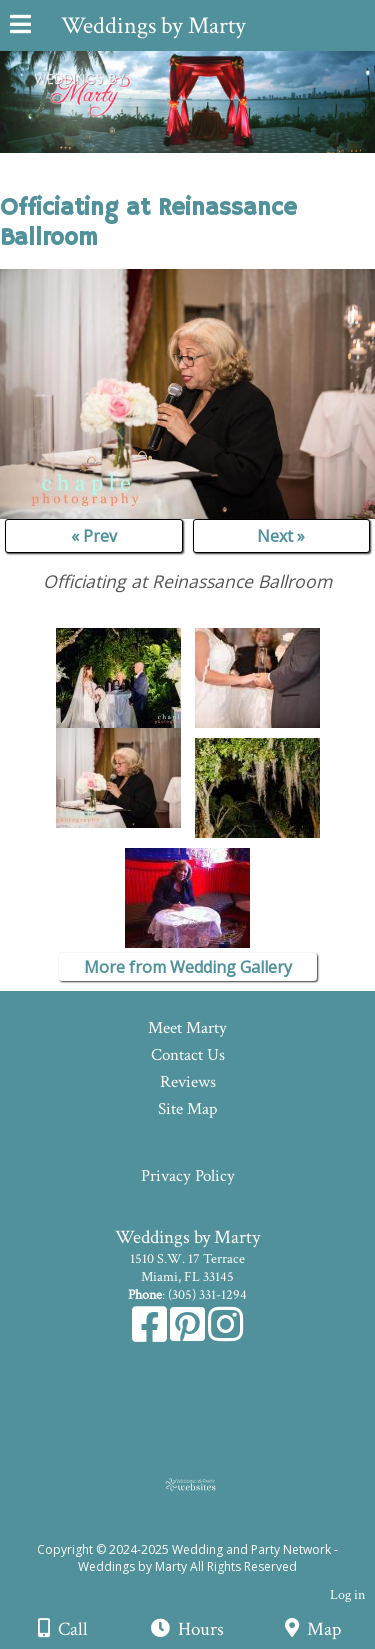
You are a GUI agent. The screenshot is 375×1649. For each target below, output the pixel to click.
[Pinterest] (189, 1335)
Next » (281, 536)
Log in (347, 1594)
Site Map (187, 1109)
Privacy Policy (188, 1176)
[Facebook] (151, 1335)
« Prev (94, 536)
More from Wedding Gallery (188, 967)
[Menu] (20, 27)
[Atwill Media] (205, 1527)
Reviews (188, 1082)
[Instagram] (225, 1335)
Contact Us (188, 1055)
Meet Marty (187, 1028)
